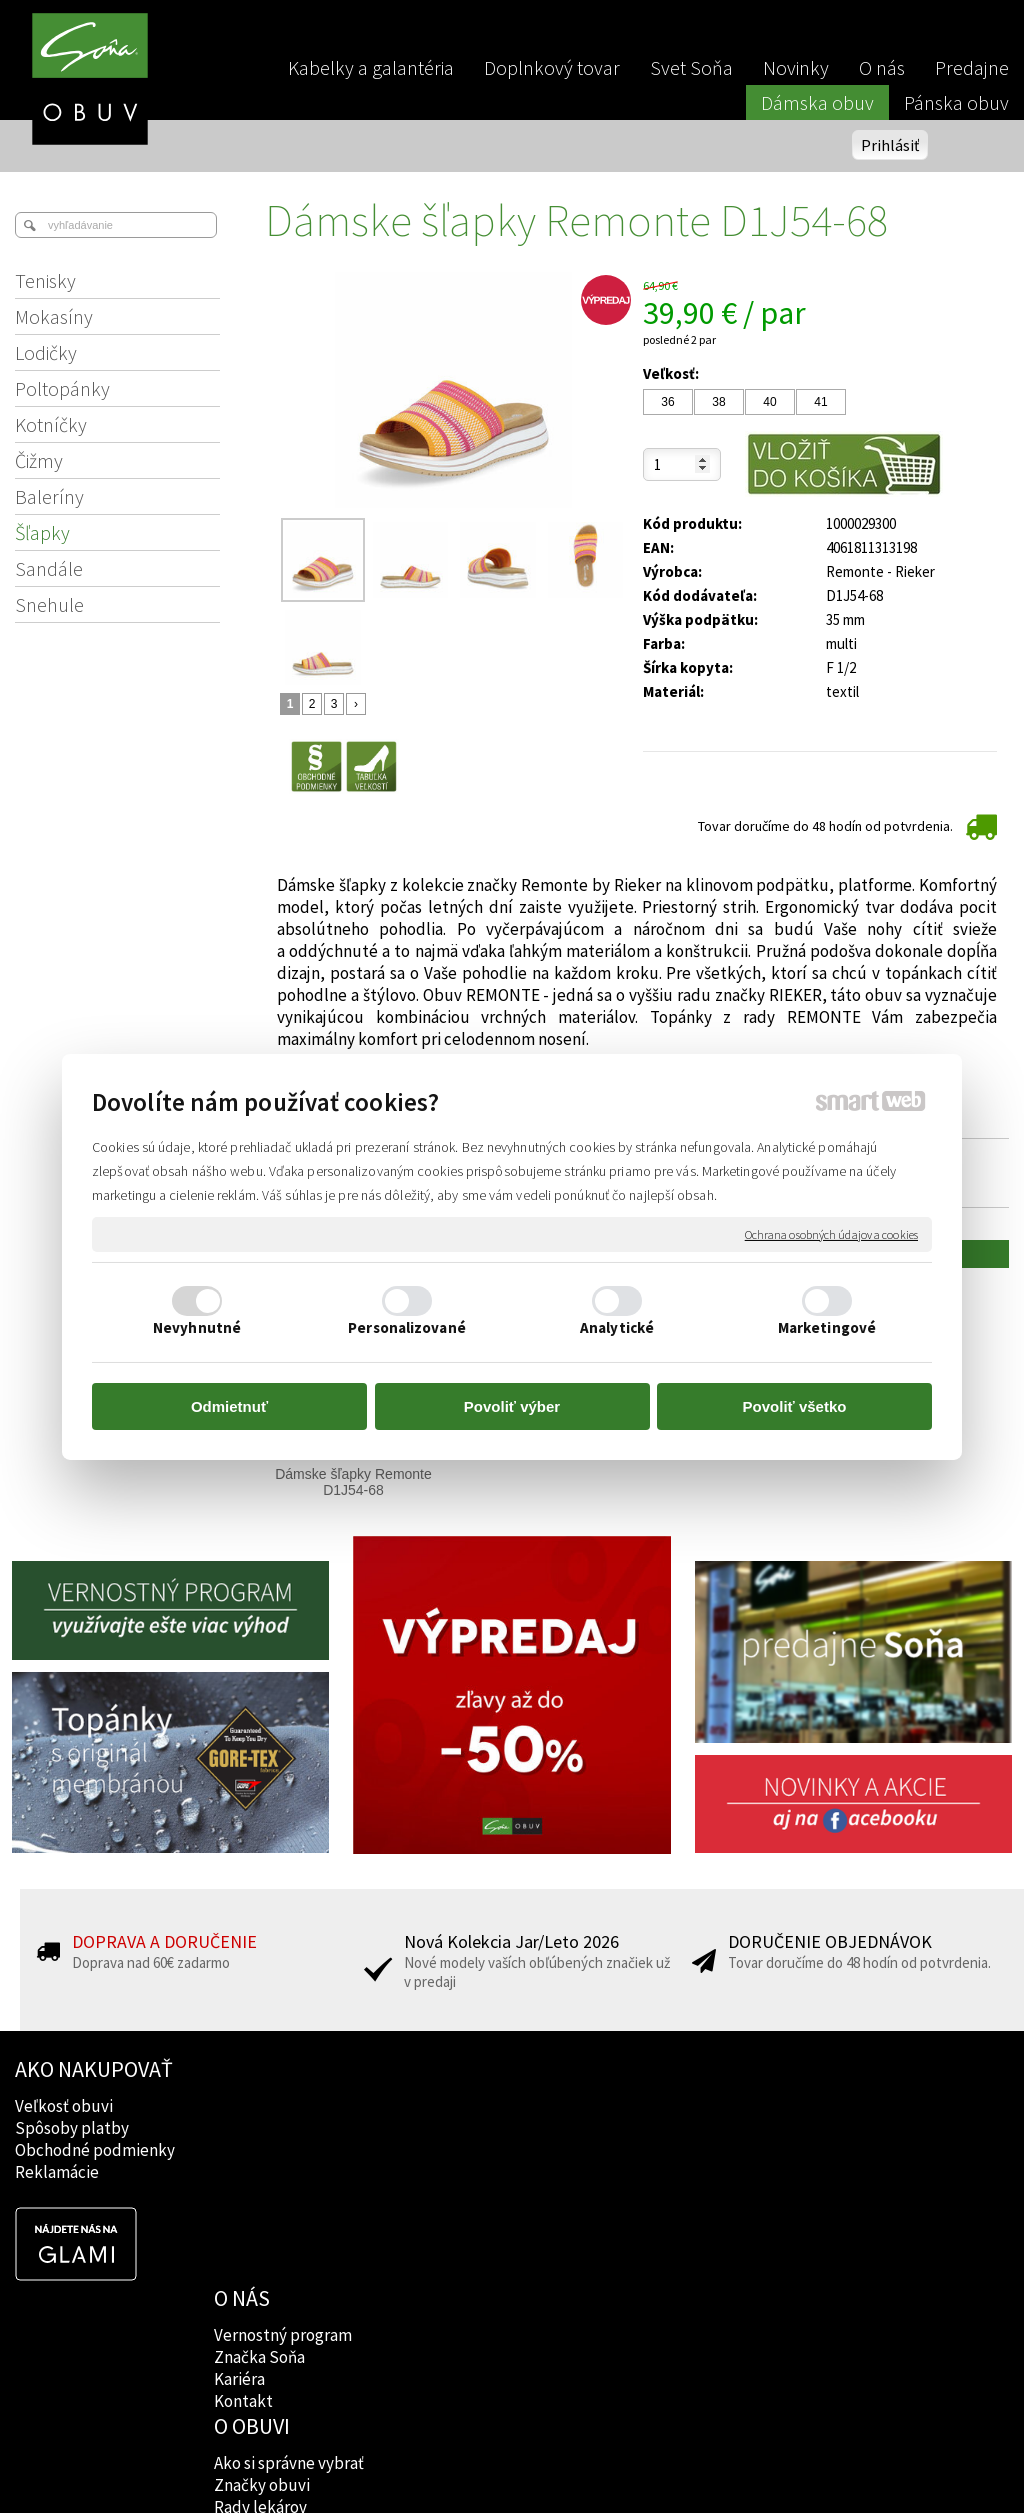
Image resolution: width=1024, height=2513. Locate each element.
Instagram (655, 2128)
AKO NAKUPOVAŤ (94, 2069)
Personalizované (407, 1327)
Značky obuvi (465, 2128)
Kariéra (241, 2150)
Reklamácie (57, 2172)
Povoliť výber (512, 1406)
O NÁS (244, 2069)
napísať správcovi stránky (512, 2464)
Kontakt (245, 2172)
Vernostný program (285, 2106)
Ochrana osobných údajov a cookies (831, 1233)
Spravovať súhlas (854, 2464)
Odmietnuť (229, 1406)
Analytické (617, 1327)
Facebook (654, 2106)
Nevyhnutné (197, 1327)
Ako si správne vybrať (492, 2106)
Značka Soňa (261, 2128)
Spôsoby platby (72, 2128)
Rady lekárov (463, 2150)
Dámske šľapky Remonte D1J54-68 (355, 1482)
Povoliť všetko (795, 1406)
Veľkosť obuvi (64, 2106)
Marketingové (827, 1327)
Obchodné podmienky (95, 2150)
